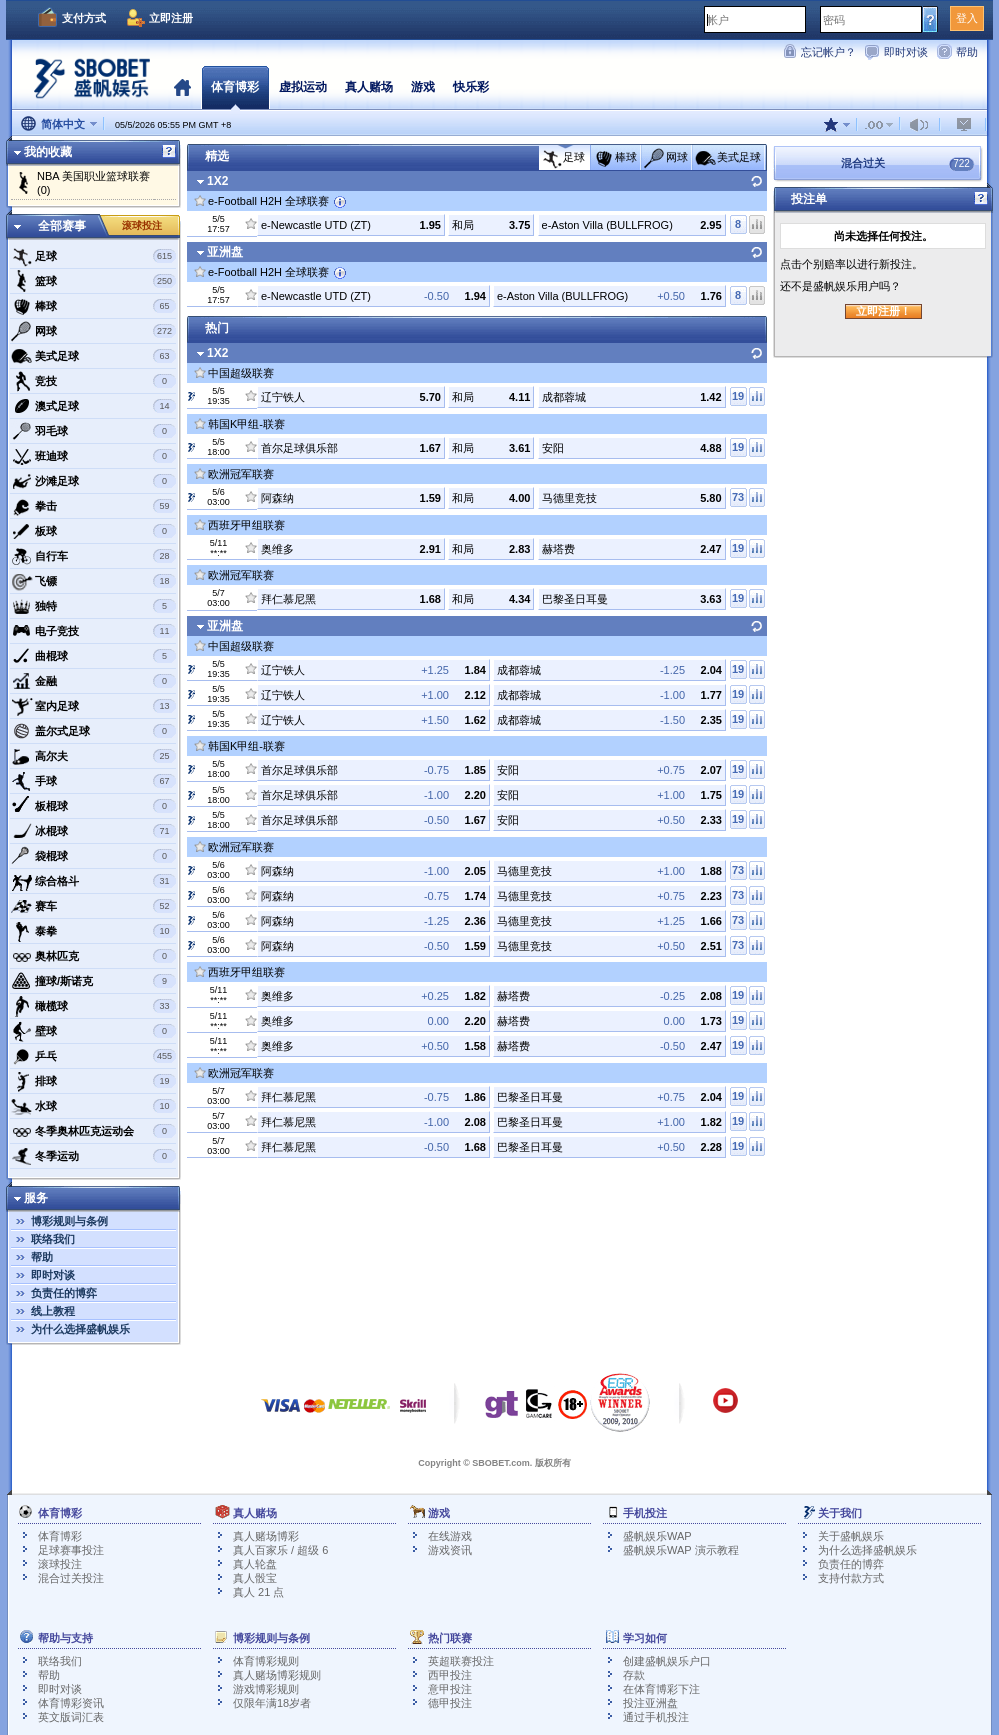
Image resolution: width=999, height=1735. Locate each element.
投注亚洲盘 (650, 1703)
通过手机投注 (656, 1717)
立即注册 (171, 18)
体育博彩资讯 (71, 1703)
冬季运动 (93, 1156)
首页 (182, 87)
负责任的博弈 (64, 1293)
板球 (93, 531)
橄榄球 (93, 1006)
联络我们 (53, 1239)
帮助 (967, 52)
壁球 (93, 1031)
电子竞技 (93, 631)
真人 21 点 (258, 1592)
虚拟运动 (303, 87)
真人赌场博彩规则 (277, 1675)
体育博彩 (235, 87)
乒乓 (93, 1056)
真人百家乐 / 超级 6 (280, 1550)
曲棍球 (93, 656)
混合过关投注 (71, 1578)
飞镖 (93, 581)
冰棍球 (93, 831)
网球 (93, 331)
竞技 (93, 381)
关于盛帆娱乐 (851, 1536)
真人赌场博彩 (266, 1536)
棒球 (93, 306)
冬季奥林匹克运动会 (93, 1131)
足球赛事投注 (71, 1550)
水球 (93, 1106)
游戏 (423, 87)
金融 (93, 681)
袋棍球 (93, 856)
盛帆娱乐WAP (657, 1536)
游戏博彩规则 (266, 1689)
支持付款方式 (851, 1578)
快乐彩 (471, 87)
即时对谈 (906, 52)
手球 (93, 781)
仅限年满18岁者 (272, 1703)
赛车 (93, 906)
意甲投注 (450, 1689)
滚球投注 (142, 225)
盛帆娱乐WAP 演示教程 (681, 1550)
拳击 (93, 506)
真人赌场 (369, 87)
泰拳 (93, 931)
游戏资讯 (450, 1550)
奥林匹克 (93, 956)
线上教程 (53, 1311)
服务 (36, 1198)
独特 (93, 606)
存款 (634, 1675)
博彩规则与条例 (69, 1221)
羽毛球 (93, 431)
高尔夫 (93, 756)
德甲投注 (450, 1703)
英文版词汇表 (71, 1717)
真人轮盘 (255, 1564)
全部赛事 (62, 226)
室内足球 (93, 706)
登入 (967, 18)
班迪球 (93, 456)
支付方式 (84, 18)
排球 (93, 1081)
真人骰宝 (255, 1578)
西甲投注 (450, 1675)
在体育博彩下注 (661, 1689)
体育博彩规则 (266, 1661)
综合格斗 (93, 881)
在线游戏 (450, 1536)
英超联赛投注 (461, 1661)
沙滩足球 (93, 481)
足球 (93, 256)
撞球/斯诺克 (93, 981)
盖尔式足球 (93, 731)
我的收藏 (48, 152)
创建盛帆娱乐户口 (667, 1661)
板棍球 (93, 806)
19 (738, 396)
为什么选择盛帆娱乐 (80, 1329)
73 (738, 497)
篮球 (93, 281)
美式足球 (93, 356)
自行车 (93, 556)
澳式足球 (93, 406)
